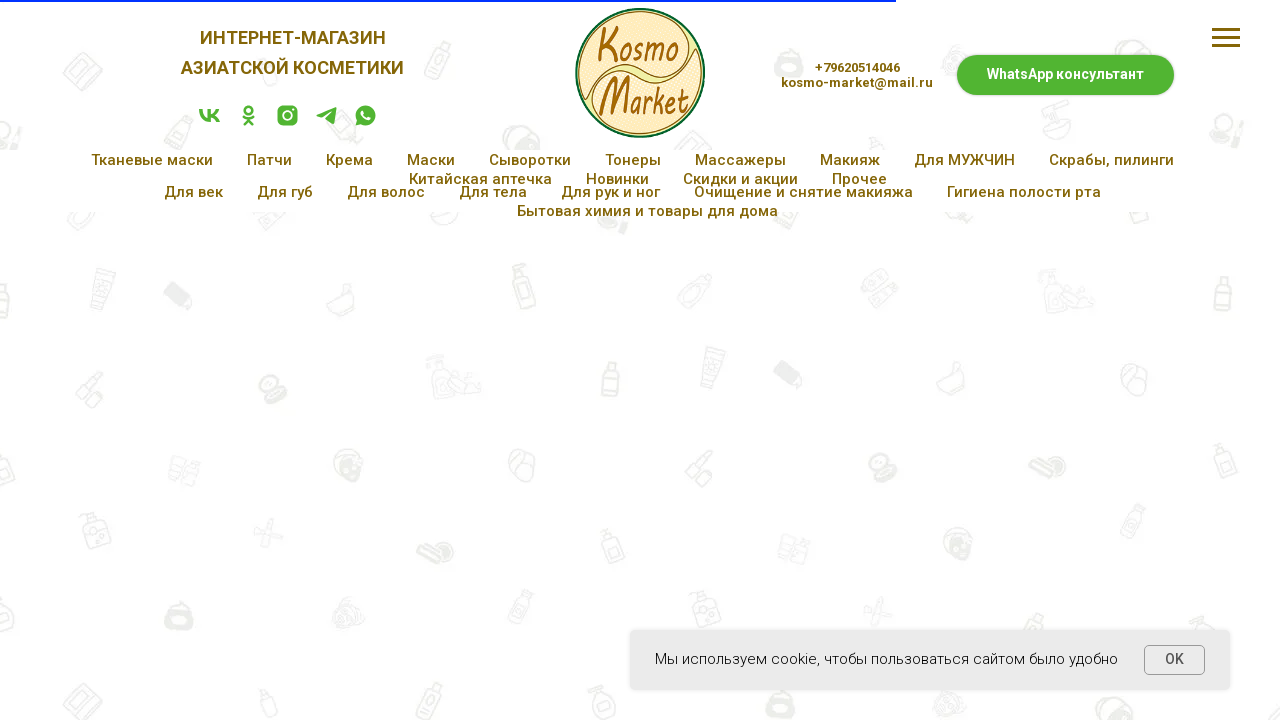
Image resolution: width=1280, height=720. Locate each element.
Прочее (859, 179)
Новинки (617, 179)
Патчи (269, 160)
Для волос (386, 192)
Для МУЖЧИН (964, 160)
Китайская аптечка (480, 179)
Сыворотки (530, 160)
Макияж (850, 160)
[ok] (248, 122)
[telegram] (326, 122)
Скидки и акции (740, 179)
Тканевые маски (152, 160)
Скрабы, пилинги (1111, 160)
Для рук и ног (610, 192)
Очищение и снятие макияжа (803, 192)
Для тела (493, 192)
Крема (349, 160)
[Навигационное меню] (1226, 38)
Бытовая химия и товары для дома (647, 211)
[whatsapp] (365, 122)
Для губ (285, 192)
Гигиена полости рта (1024, 192)
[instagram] (287, 122)
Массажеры (740, 160)
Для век (193, 192)
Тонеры (633, 160)
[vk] (209, 122)
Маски (431, 160)
